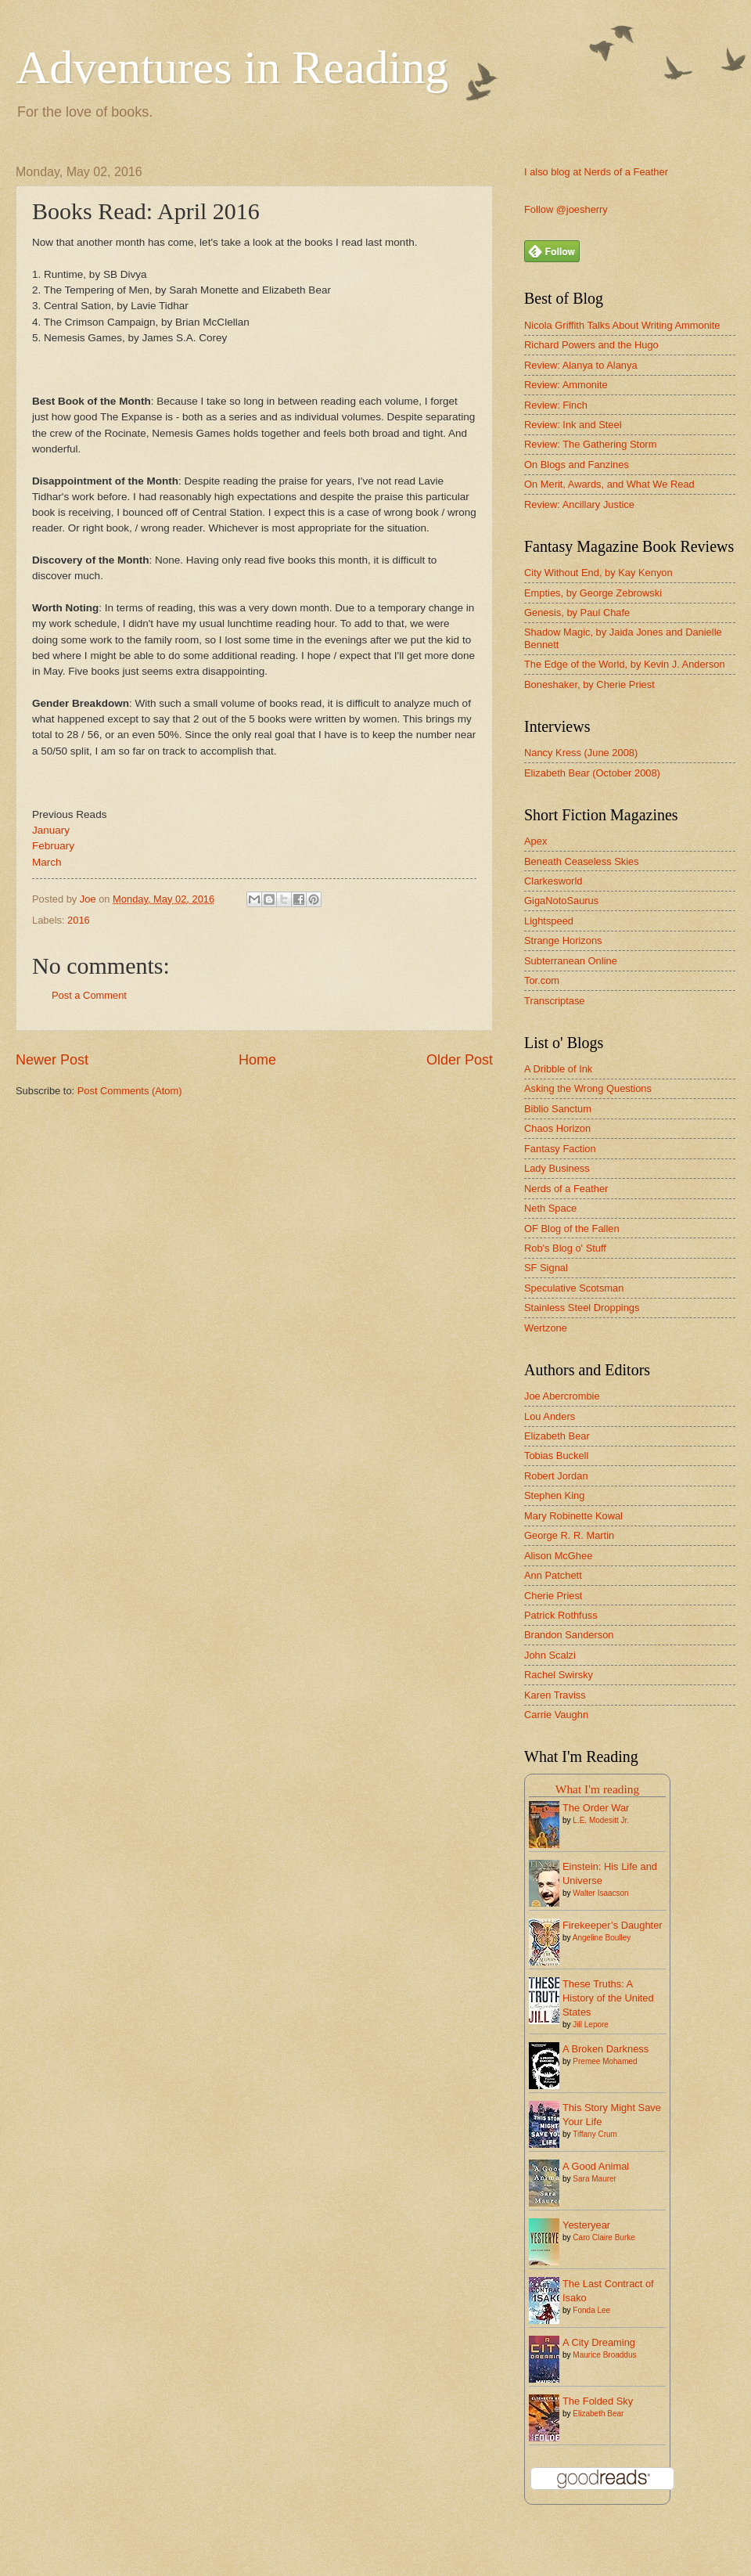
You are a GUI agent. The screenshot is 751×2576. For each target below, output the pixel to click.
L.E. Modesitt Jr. (601, 1820)
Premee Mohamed (605, 2061)
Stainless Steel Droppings (581, 1307)
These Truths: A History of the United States (608, 1998)
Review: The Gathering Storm (590, 444)
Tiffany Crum (595, 2134)
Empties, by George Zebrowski (593, 593)
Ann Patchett (553, 1575)
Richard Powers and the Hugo (591, 345)
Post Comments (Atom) (129, 1091)
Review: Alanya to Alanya (581, 365)
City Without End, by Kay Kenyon (598, 572)
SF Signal (546, 1268)
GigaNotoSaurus (561, 900)
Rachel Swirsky (558, 1675)
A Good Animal (595, 2166)
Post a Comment (89, 995)
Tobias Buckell (556, 1455)
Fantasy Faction (560, 1149)
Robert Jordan (556, 1476)
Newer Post (52, 1060)
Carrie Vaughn (556, 1714)
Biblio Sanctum (557, 1109)
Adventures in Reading (232, 67)
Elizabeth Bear (557, 1436)
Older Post (459, 1060)
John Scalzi (550, 1655)
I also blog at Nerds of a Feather (596, 172)
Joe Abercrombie (562, 1396)
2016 (78, 920)
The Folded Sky (597, 2401)
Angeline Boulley (602, 1937)
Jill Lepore (591, 2024)
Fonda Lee (591, 2310)
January (51, 830)
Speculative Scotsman (573, 1288)
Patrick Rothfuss (561, 1615)
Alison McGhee (558, 1556)
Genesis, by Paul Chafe (577, 612)
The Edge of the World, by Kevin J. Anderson (624, 664)
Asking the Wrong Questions (588, 1088)
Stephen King (554, 1495)
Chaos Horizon (557, 1128)
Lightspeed (548, 921)
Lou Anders (549, 1416)
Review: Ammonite (566, 385)
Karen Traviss (555, 1695)
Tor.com (541, 980)
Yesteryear (586, 2225)
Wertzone (545, 1328)
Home (257, 1060)
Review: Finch (556, 405)
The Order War (595, 1808)
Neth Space (550, 1208)
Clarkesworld (553, 881)
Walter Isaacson (600, 1893)
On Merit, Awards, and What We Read (609, 484)
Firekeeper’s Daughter (612, 1925)
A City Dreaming (598, 2342)
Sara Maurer (594, 2178)
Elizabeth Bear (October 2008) (592, 773)
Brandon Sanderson (569, 1635)
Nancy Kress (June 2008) (581, 752)
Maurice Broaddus (604, 2355)
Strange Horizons (563, 940)
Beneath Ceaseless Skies (581, 861)
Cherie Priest (553, 1595)
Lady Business (557, 1168)
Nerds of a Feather (566, 1188)
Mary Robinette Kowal (573, 1516)
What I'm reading (597, 1789)
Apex (535, 841)
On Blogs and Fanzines (576, 464)
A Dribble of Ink (558, 1069)
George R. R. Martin (569, 1535)
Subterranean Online (570, 961)
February (54, 846)
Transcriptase (554, 1001)
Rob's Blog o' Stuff (565, 1248)
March (47, 862)
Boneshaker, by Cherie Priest (589, 684)
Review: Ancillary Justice (579, 504)
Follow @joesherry (566, 209)
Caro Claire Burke (603, 2237)
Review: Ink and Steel (573, 425)
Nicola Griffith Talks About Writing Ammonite (622, 325)
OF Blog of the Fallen (572, 1228)
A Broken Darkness (605, 2049)
